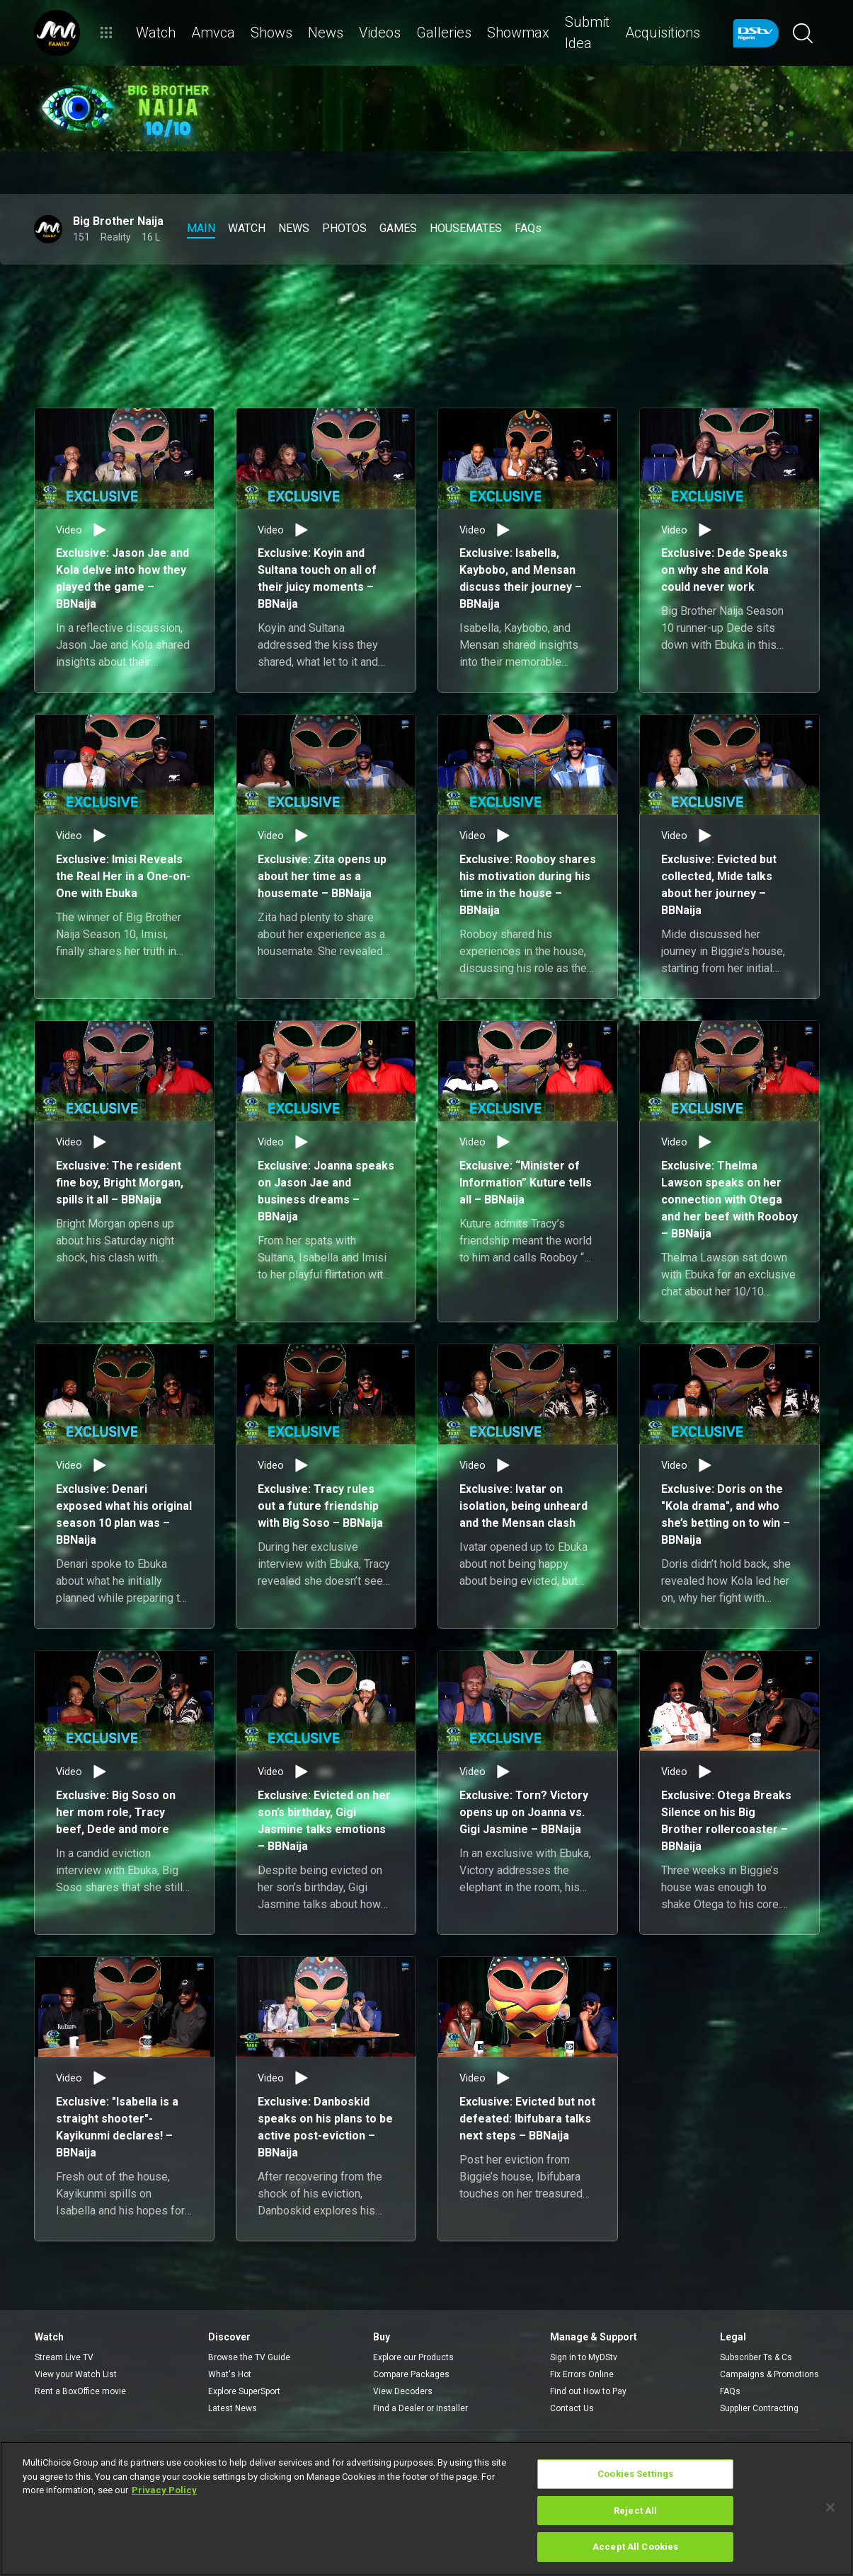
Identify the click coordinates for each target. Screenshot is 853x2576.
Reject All (635, 2510)
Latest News (232, 2408)
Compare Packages (411, 2374)
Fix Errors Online (582, 2374)
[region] (426, 2509)
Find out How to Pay (588, 2391)
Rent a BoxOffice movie (80, 2391)
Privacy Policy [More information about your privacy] (164, 2490)
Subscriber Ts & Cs (756, 2357)
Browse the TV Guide (249, 2357)
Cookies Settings (635, 2473)
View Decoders (403, 2391)
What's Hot (229, 2374)
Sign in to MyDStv (583, 2357)
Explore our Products (413, 2357)
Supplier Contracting (759, 2408)
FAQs (730, 2391)
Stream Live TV (64, 2357)
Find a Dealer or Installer (420, 2408)
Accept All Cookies (635, 2546)
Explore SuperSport (244, 2391)
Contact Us (572, 2408)
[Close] (830, 2507)
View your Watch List (76, 2374)
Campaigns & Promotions (769, 2374)
